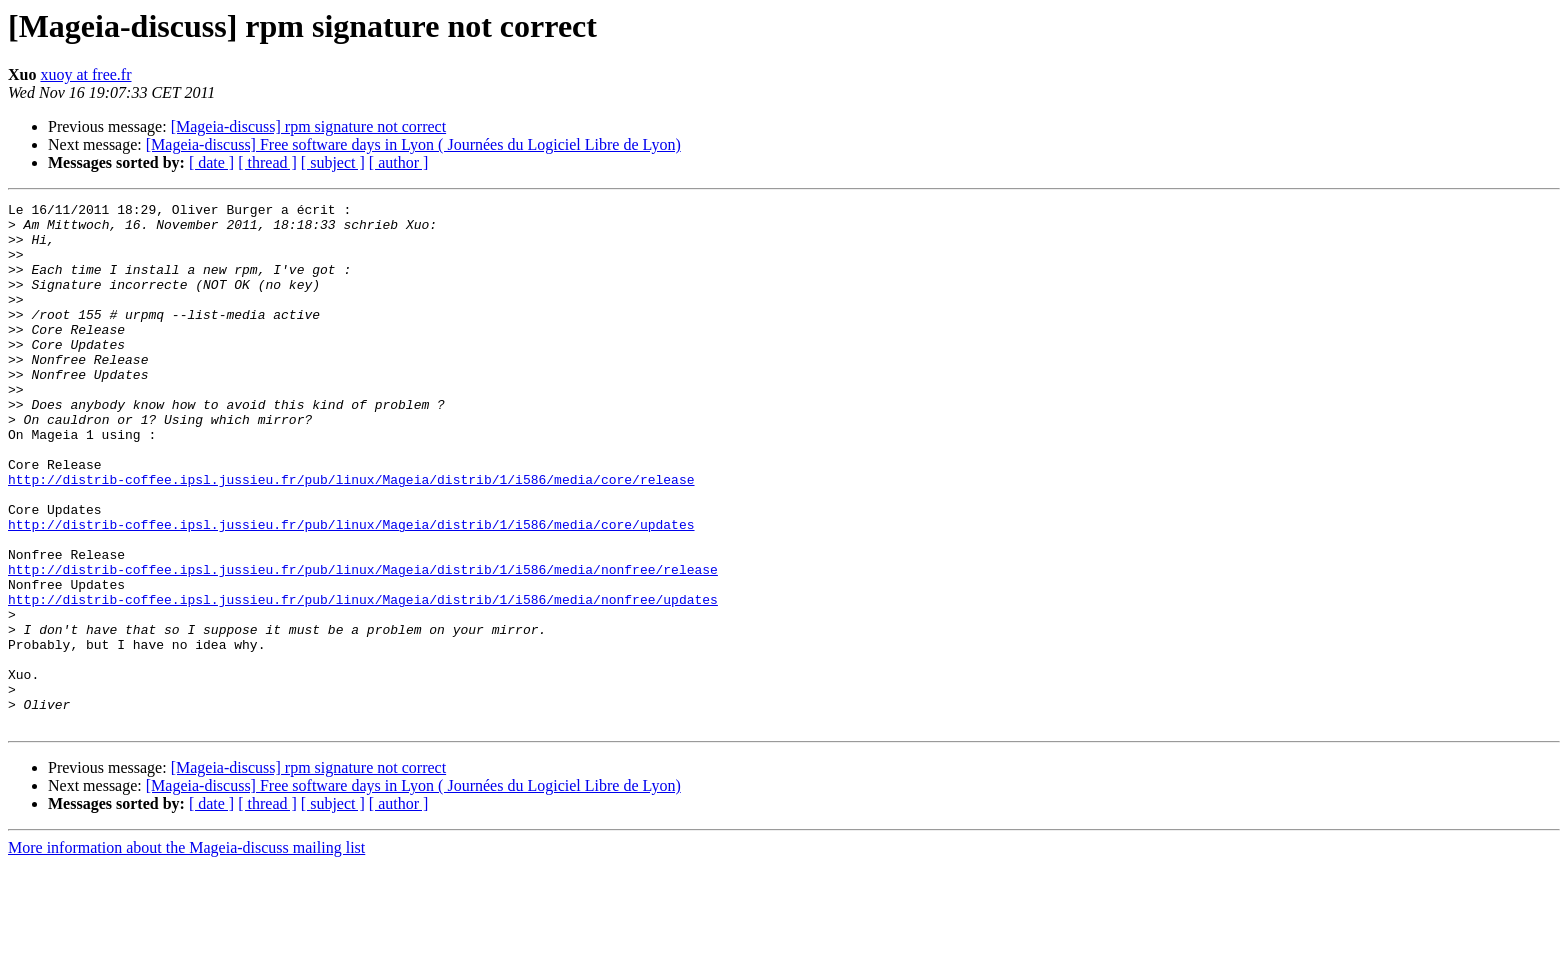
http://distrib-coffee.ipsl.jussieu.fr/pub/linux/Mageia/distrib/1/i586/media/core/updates (351, 590)
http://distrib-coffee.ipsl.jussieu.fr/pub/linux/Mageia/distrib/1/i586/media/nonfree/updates (363, 680)
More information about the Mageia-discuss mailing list (186, 952)
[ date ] (211, 162)
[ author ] (399, 162)
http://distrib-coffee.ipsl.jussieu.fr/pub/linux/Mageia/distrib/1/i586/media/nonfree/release (363, 644)
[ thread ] (267, 162)
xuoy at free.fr (85, 74)
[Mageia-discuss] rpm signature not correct (308, 126)
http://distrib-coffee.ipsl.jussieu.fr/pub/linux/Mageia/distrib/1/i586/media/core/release (351, 536)
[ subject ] (333, 162)
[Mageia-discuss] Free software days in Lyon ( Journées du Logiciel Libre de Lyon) (413, 144)
